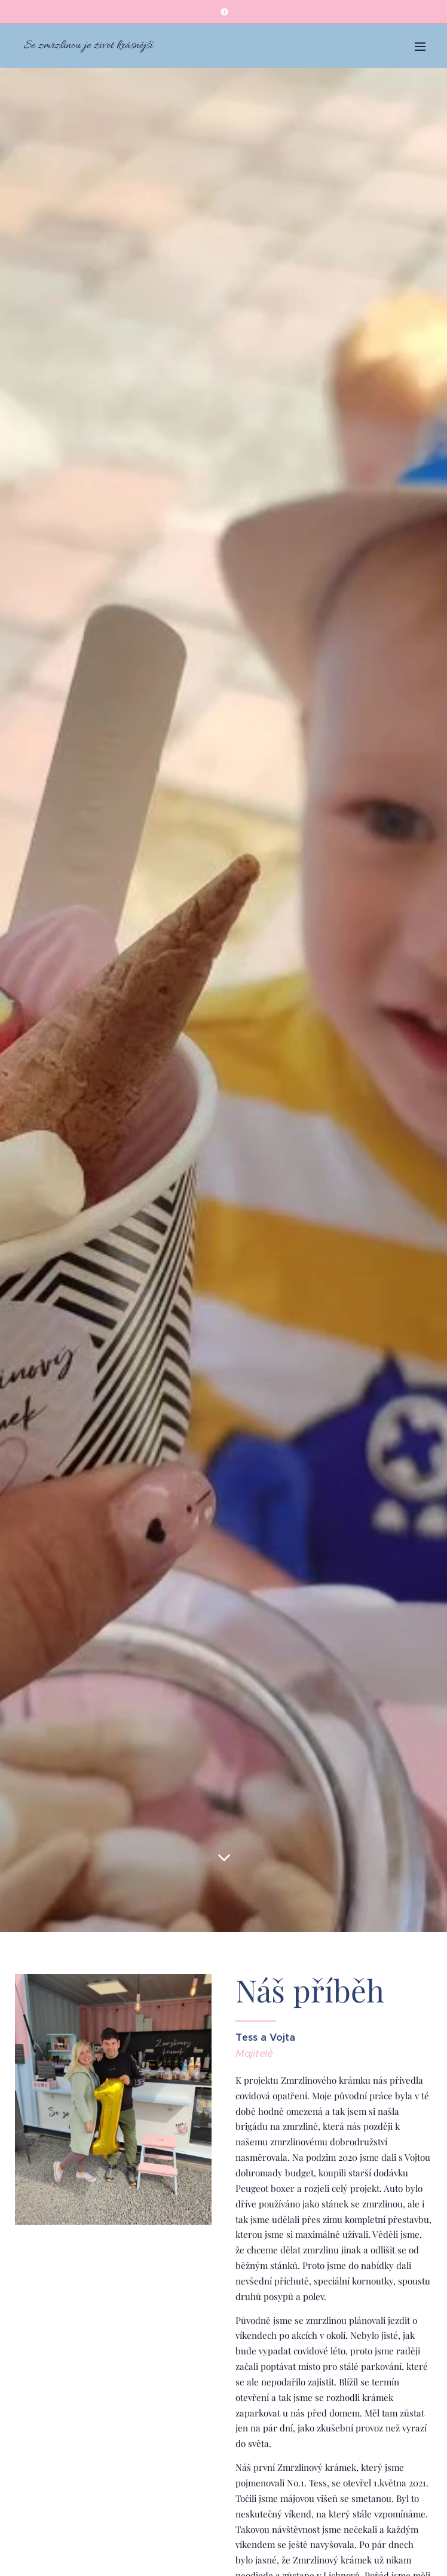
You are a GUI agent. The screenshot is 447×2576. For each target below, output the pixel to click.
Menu (420, 46)
